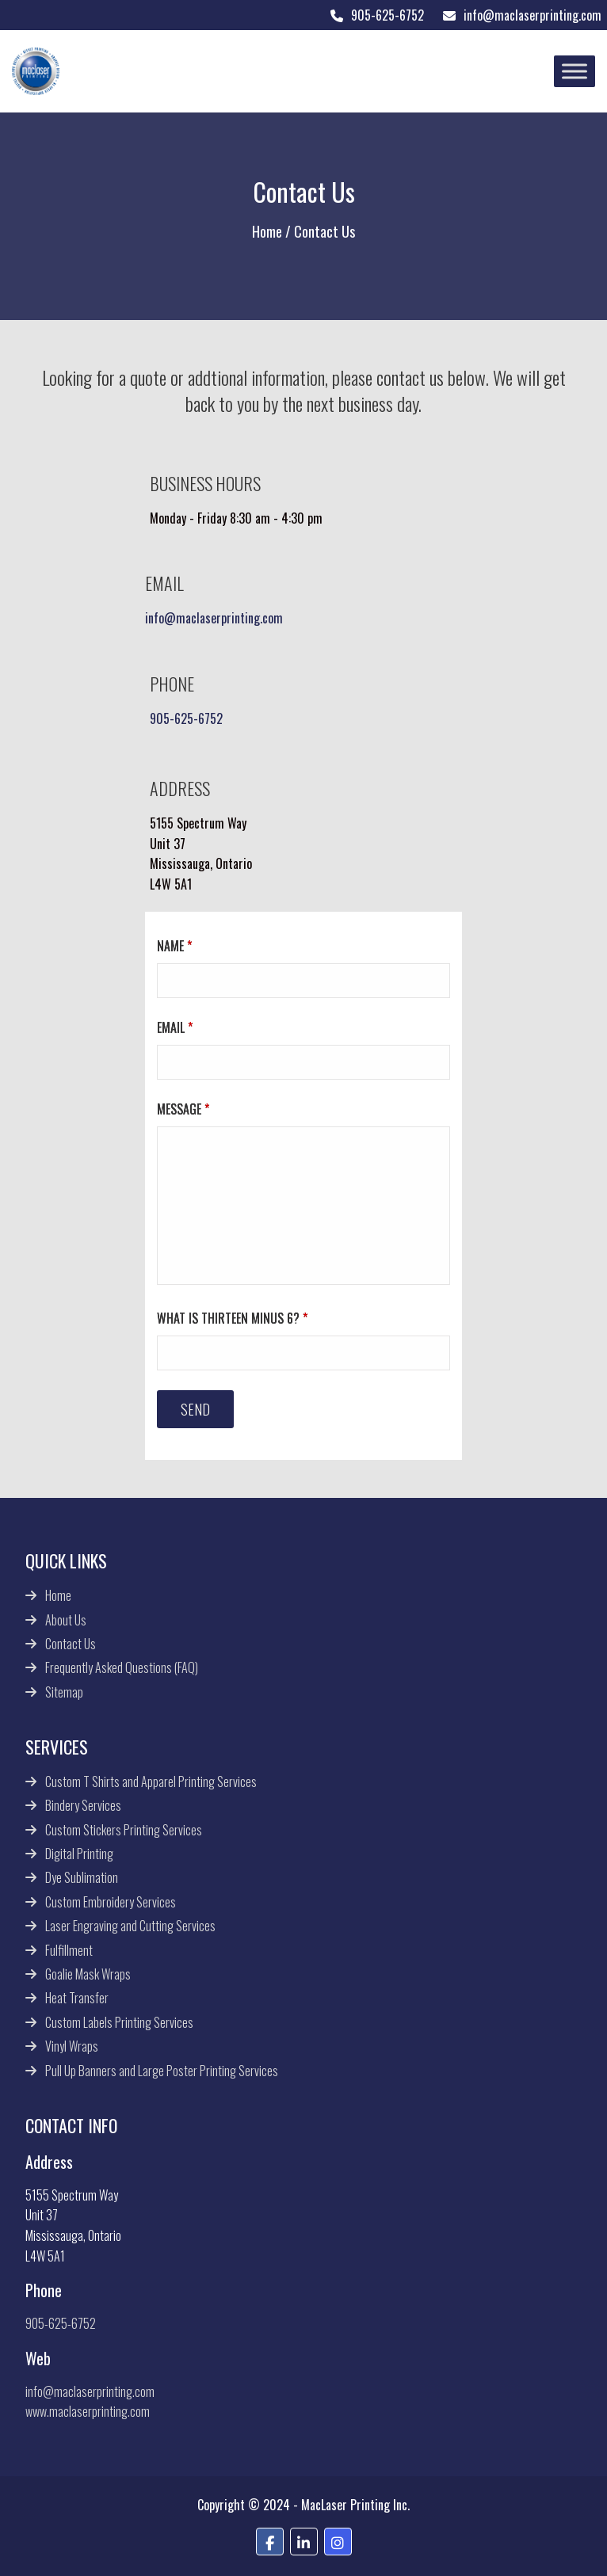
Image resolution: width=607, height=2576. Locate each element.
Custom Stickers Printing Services (123, 1829)
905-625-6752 (376, 15)
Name (174, 945)
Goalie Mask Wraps (88, 1973)
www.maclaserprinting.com (87, 2411)
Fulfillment (69, 1950)
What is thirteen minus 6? (232, 1318)
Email (175, 1027)
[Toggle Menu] (574, 70)
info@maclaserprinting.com (521, 15)
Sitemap (64, 1691)
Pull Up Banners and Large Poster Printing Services (161, 2070)
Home (267, 231)
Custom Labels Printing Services (119, 2022)
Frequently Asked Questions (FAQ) (121, 1667)
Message (183, 1108)
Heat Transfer (77, 1997)
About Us (65, 1619)
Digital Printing (79, 1853)
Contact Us (70, 1643)
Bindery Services (83, 1805)
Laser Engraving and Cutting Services (130, 1925)
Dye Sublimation (81, 1877)
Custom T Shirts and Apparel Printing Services (151, 1781)
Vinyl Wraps (71, 2046)
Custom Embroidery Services (110, 1901)
